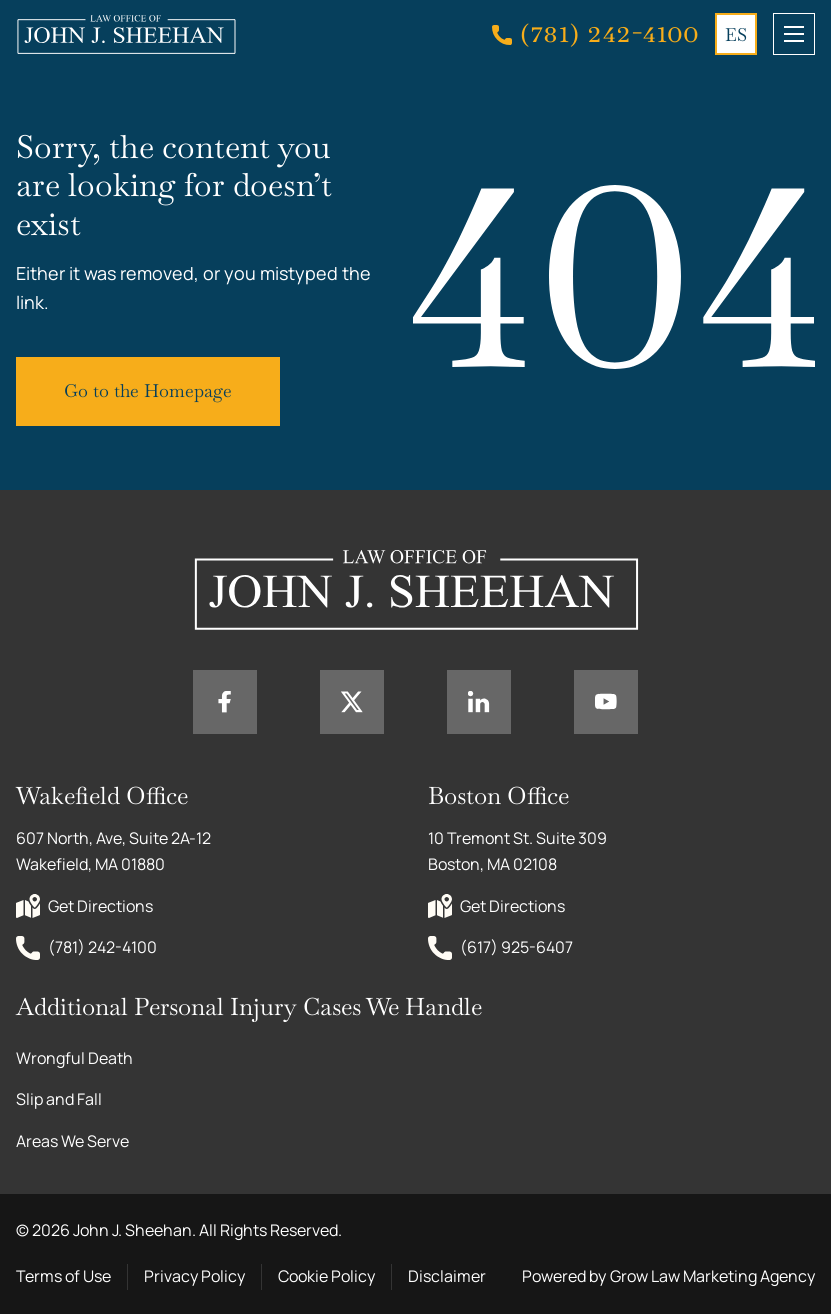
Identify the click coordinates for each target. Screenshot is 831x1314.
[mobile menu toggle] (794, 34)
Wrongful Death (74, 1058)
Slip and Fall (59, 1099)
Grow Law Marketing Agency (712, 1276)
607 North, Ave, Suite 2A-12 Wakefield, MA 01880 (115, 851)
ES (736, 34)
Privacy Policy (194, 1276)
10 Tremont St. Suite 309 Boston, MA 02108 (519, 851)
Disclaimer (447, 1276)
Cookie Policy (326, 1276)
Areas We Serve (72, 1141)
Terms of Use (63, 1276)
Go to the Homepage (148, 390)
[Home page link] (126, 34)
